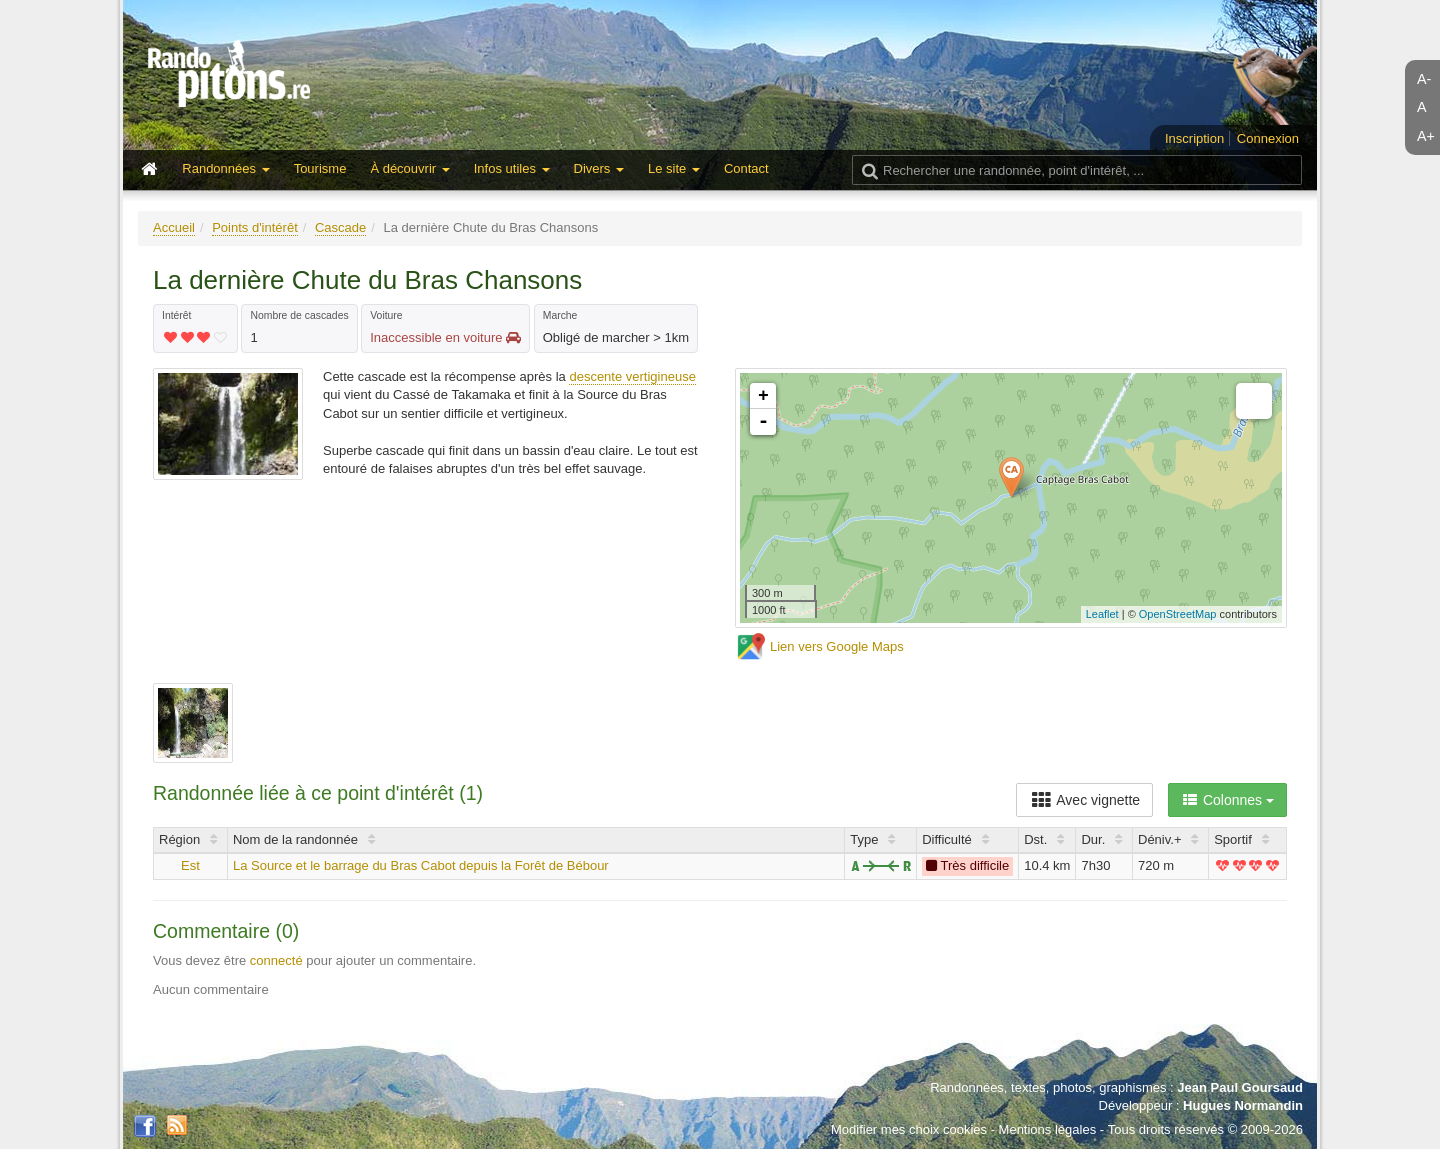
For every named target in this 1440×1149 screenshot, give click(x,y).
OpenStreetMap (1178, 614)
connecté (276, 960)
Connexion (1268, 138)
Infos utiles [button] (512, 168)
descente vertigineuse (632, 376)
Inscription (1194, 138)
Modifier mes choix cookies (909, 1129)
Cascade (340, 227)
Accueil (174, 227)
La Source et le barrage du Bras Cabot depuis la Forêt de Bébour (421, 865)
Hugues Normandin (1243, 1105)
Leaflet (1102, 614)
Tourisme (320, 168)
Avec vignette (1084, 800)
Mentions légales (1048, 1129)
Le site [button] (674, 168)
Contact (746, 168)
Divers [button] (599, 168)
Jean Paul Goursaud (1240, 1087)
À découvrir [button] (409, 168)
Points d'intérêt (255, 227)
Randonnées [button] (225, 168)
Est (190, 865)
